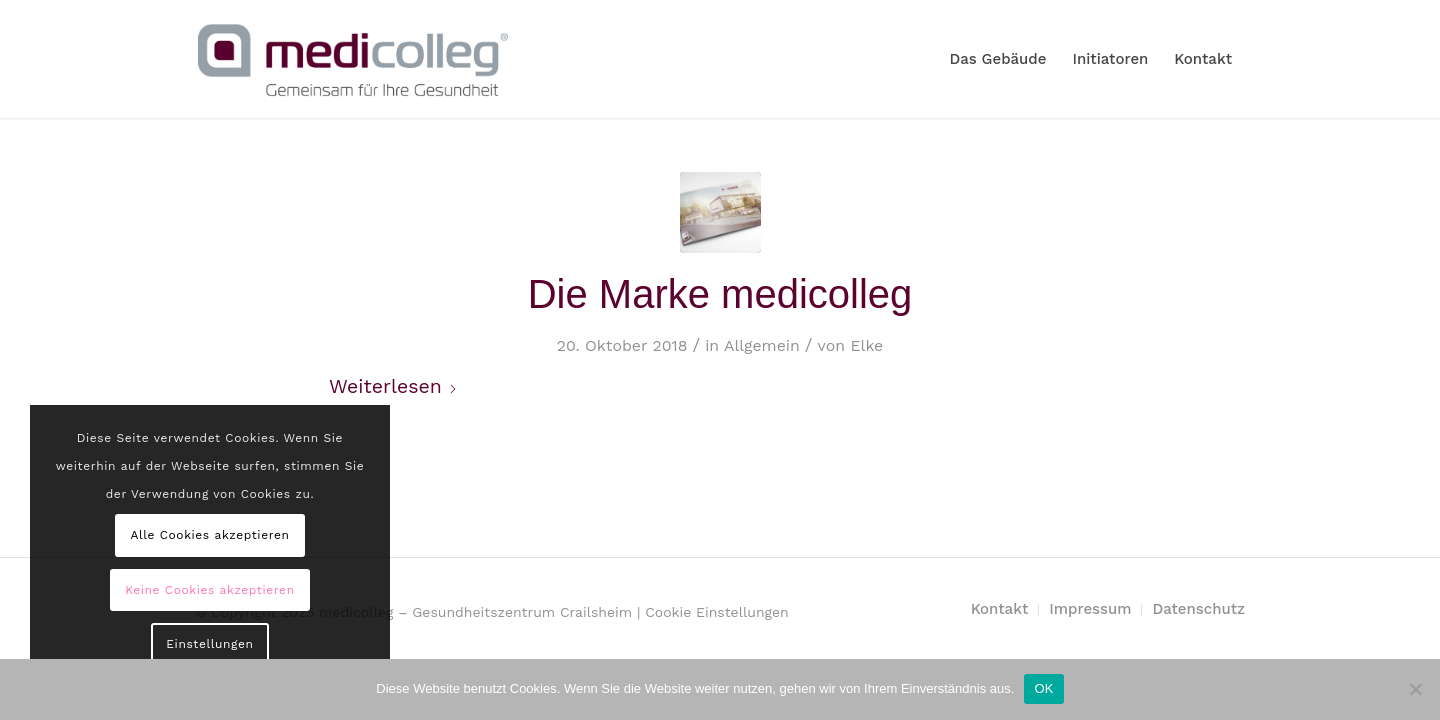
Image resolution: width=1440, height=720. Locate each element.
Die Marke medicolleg (720, 294)
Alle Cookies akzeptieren (209, 535)
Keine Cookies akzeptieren (209, 590)
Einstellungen (209, 644)
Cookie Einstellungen (717, 612)
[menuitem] (997, 59)
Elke (866, 345)
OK (1043, 688)
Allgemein (762, 345)
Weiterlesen (393, 386)
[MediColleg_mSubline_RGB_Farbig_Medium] (353, 59)
